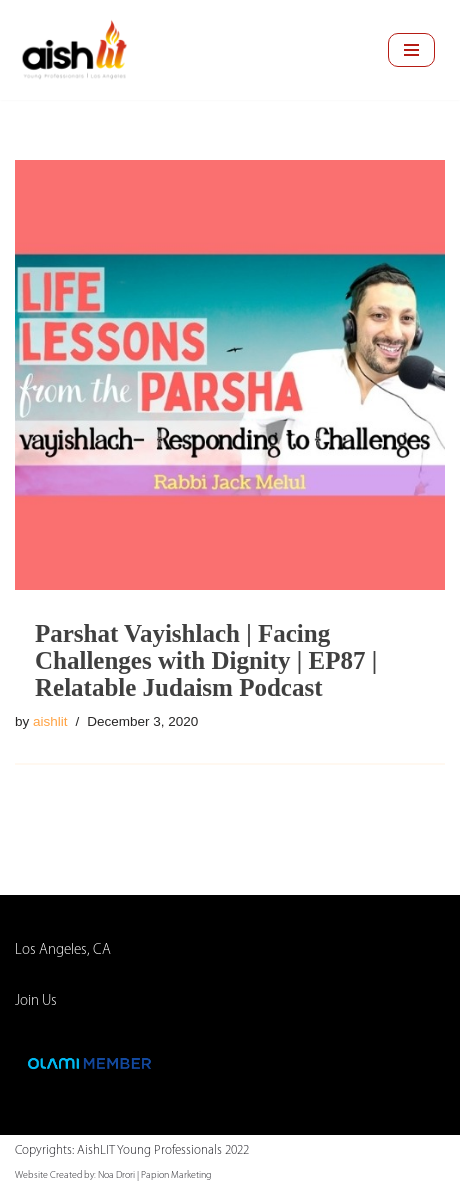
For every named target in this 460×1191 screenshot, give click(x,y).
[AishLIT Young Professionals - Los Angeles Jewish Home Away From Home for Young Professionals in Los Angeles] (75, 50)
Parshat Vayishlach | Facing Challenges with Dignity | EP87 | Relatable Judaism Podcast (206, 660)
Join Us (36, 1001)
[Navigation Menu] (411, 50)
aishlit (50, 721)
